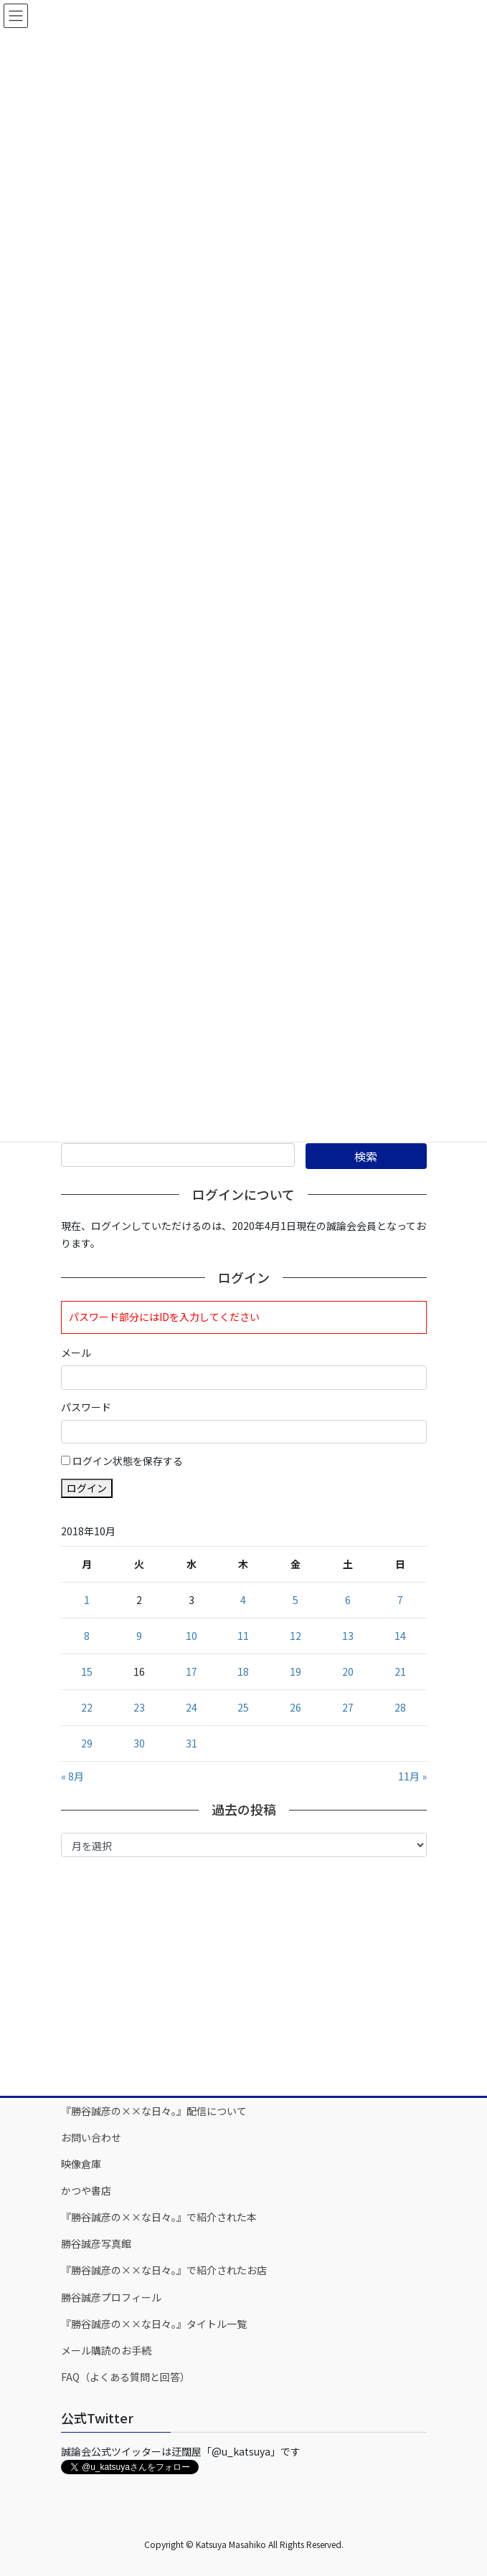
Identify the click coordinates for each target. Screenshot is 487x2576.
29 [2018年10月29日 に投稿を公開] (87, 1743)
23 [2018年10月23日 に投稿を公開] (139, 1707)
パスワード (86, 1407)
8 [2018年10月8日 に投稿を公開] (87, 1635)
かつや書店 (86, 2190)
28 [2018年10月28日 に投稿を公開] (400, 1707)
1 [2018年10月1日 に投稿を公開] (87, 1600)
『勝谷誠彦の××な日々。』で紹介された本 (159, 2217)
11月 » (412, 1776)
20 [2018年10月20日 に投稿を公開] (348, 1671)
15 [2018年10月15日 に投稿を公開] (87, 1671)
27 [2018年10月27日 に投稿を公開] (348, 1707)
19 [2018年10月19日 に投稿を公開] (295, 1671)
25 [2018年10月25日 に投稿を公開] (243, 1707)
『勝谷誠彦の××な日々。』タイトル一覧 (154, 2324)
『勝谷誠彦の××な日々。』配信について (154, 2111)
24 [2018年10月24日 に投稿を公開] (191, 1707)
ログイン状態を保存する (127, 1461)
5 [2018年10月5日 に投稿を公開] (295, 1600)
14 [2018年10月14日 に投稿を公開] (400, 1635)
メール (76, 1352)
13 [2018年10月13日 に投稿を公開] (348, 1635)
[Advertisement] (244, 1975)
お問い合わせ (91, 2137)
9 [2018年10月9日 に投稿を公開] (139, 1635)
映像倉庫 (81, 2164)
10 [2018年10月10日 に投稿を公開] (191, 1635)
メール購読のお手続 (106, 2350)
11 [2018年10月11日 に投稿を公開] (243, 1635)
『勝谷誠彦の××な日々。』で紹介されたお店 (164, 2270)
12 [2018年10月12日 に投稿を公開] (295, 1635)
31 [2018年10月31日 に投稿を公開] (191, 1743)
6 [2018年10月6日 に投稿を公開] (348, 1600)
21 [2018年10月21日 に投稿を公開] (400, 1671)
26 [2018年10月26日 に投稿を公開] (295, 1707)
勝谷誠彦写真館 (96, 2243)
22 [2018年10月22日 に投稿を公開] (87, 1707)
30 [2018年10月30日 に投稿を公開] (139, 1743)
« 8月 (72, 1776)
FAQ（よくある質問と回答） (125, 2377)
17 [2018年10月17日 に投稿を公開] (191, 1671)
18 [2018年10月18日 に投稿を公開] (243, 1671)
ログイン (87, 1488)
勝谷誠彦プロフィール (111, 2297)
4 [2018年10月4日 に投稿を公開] (243, 1600)
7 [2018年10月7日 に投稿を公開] (400, 1600)
